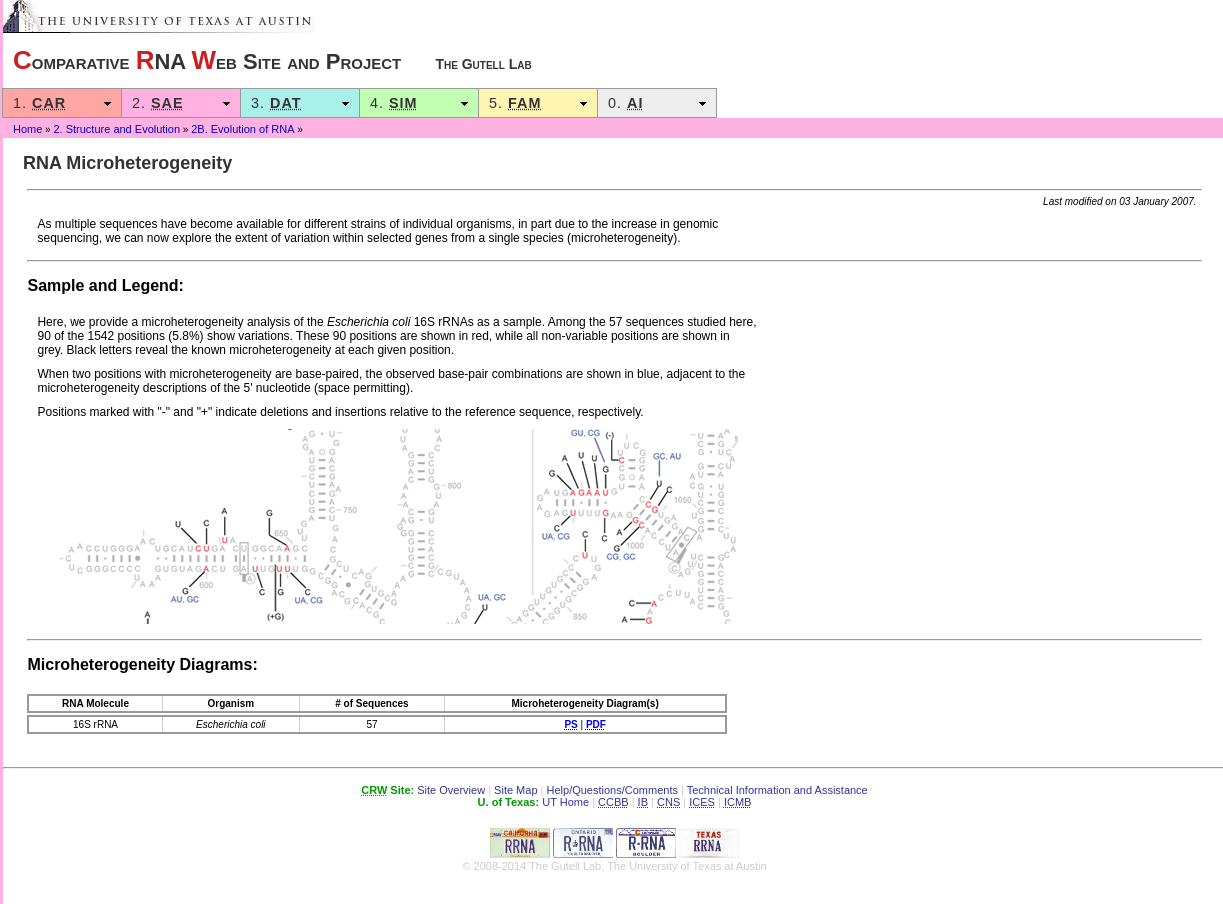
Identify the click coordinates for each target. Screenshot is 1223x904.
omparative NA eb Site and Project (272, 60)
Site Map (515, 790)
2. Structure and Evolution (116, 129)
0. (657, 103)
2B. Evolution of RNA (242, 129)
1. (62, 103)
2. (181, 103)
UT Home (565, 802)
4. (419, 103)
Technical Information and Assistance (777, 790)
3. (300, 103)
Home (27, 129)
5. (538, 103)
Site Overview (451, 790)
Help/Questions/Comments (612, 790)
